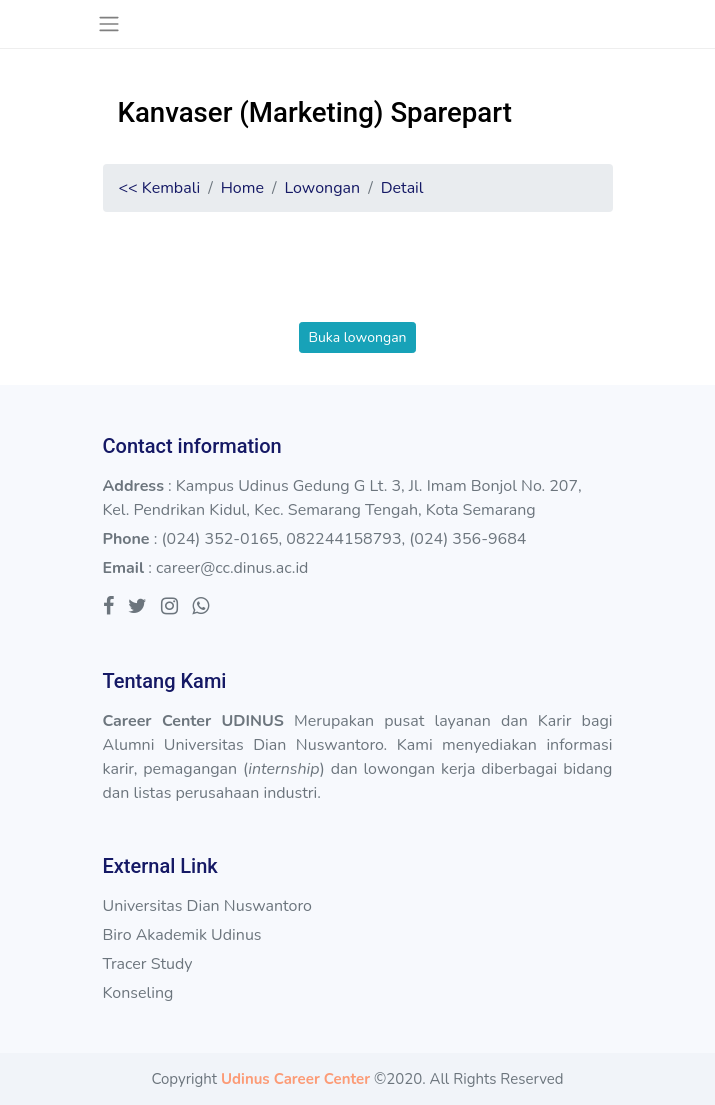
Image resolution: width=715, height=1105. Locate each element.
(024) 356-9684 (467, 539)
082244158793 (343, 539)
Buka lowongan (357, 337)
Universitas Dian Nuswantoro (207, 906)
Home (242, 188)
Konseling (138, 993)
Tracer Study (148, 964)
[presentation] (358, 283)
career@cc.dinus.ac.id (232, 568)
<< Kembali (160, 188)
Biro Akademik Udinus (182, 935)
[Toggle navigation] (109, 24)
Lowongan (322, 188)
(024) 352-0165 (219, 539)
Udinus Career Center (295, 1079)
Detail (402, 188)
